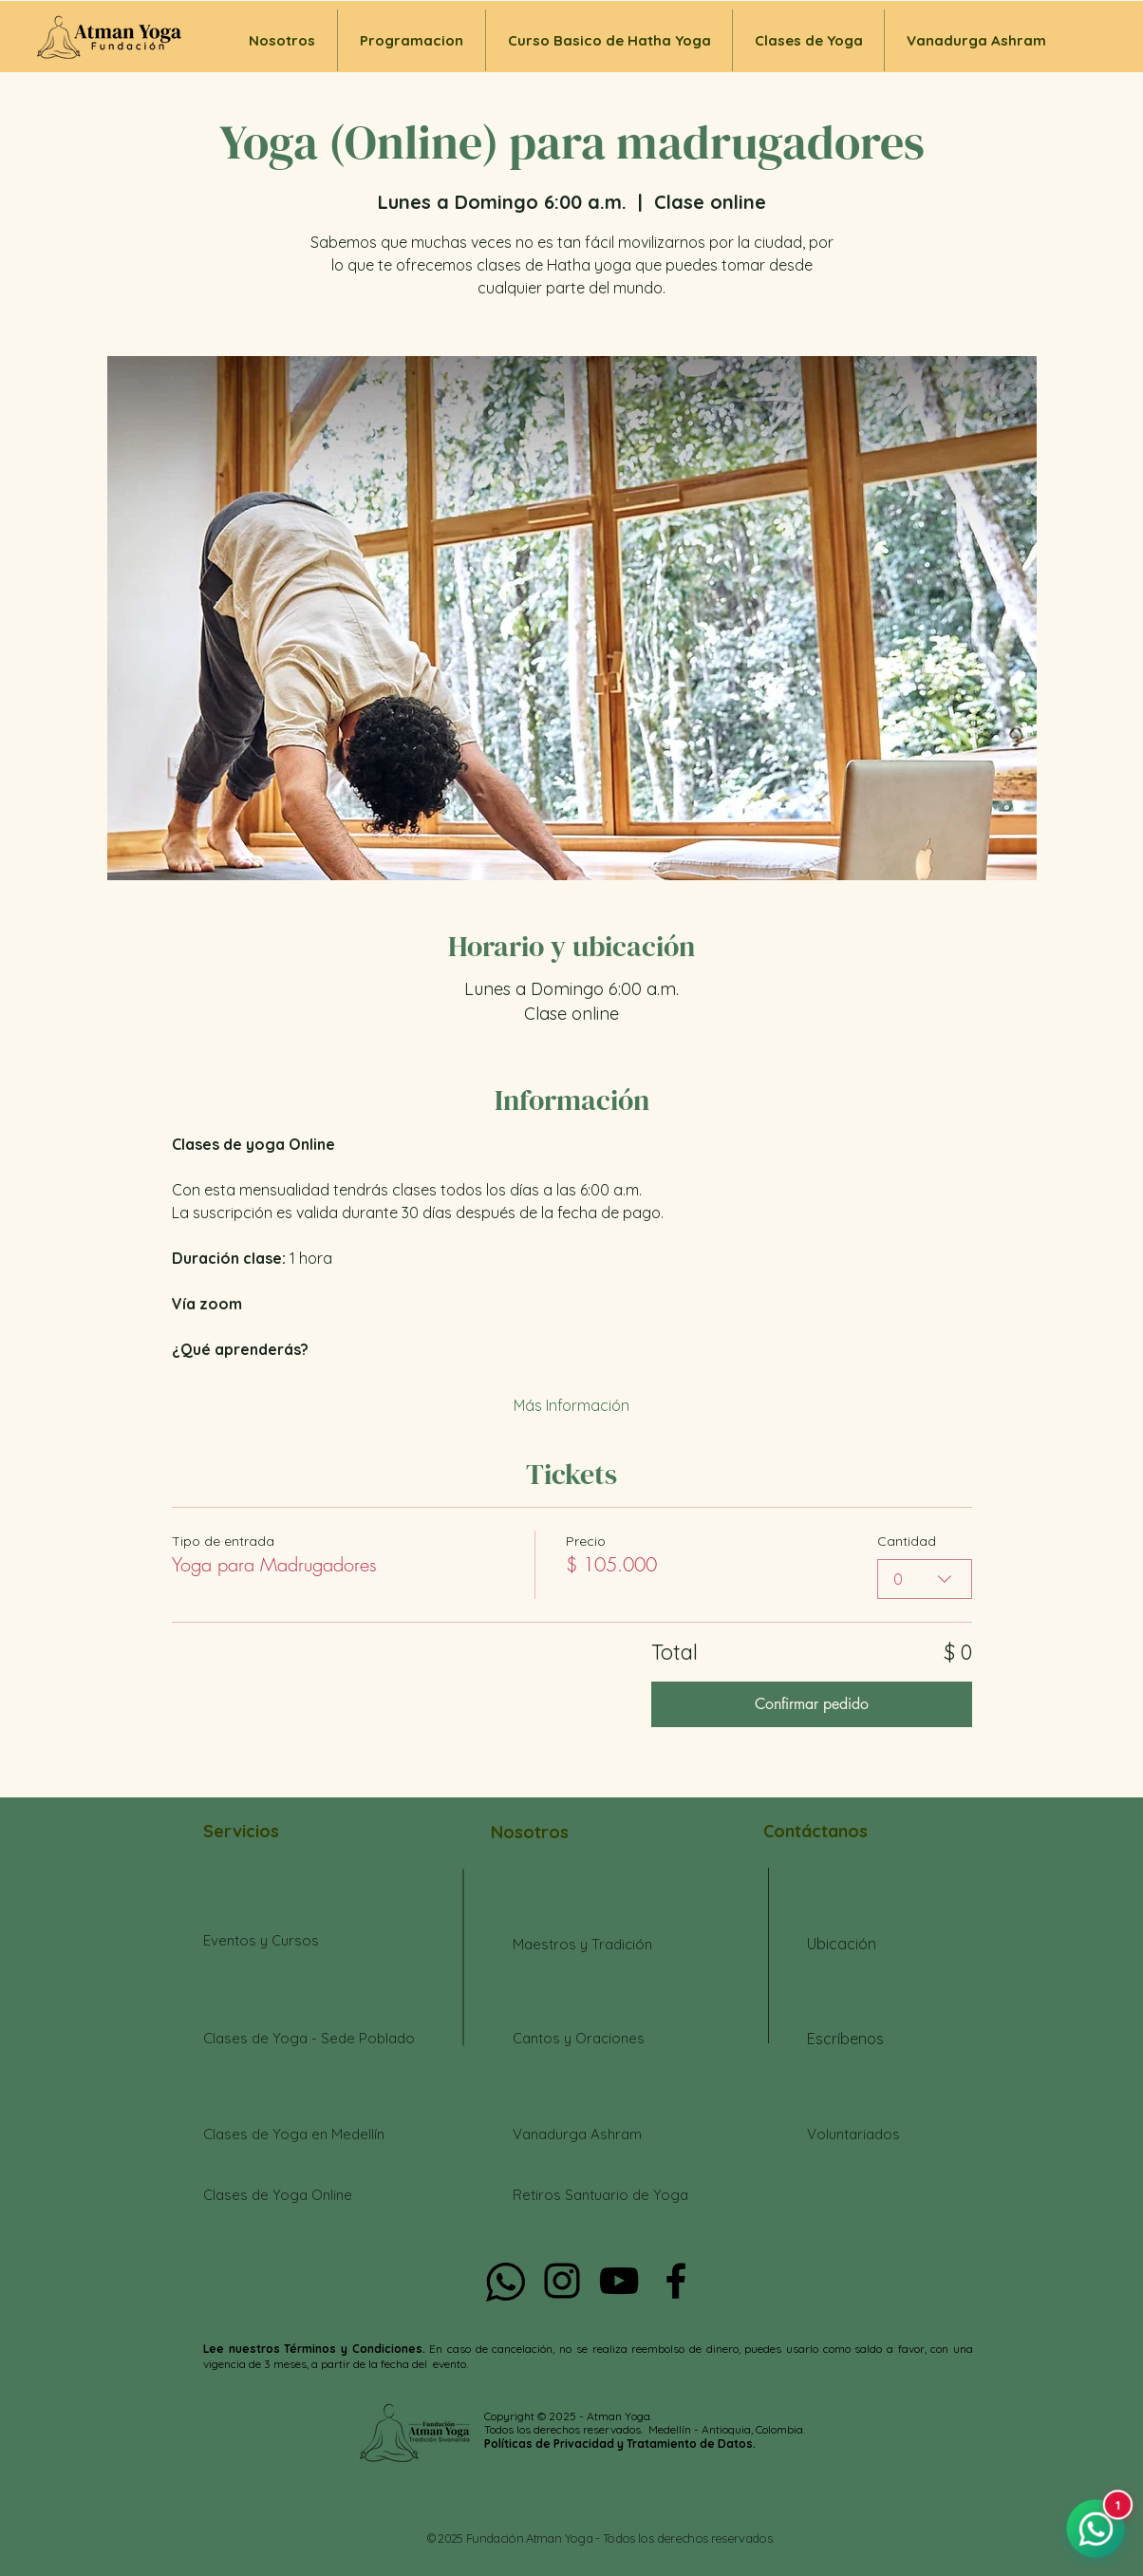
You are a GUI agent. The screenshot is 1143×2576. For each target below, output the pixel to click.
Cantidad (906, 1541)
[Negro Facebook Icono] (676, 2280)
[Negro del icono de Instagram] (562, 2280)
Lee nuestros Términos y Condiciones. (316, 2348)
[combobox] (924, 1579)
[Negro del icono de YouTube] (619, 2280)
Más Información (571, 1405)
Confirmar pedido (812, 1704)
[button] (808, 40)
